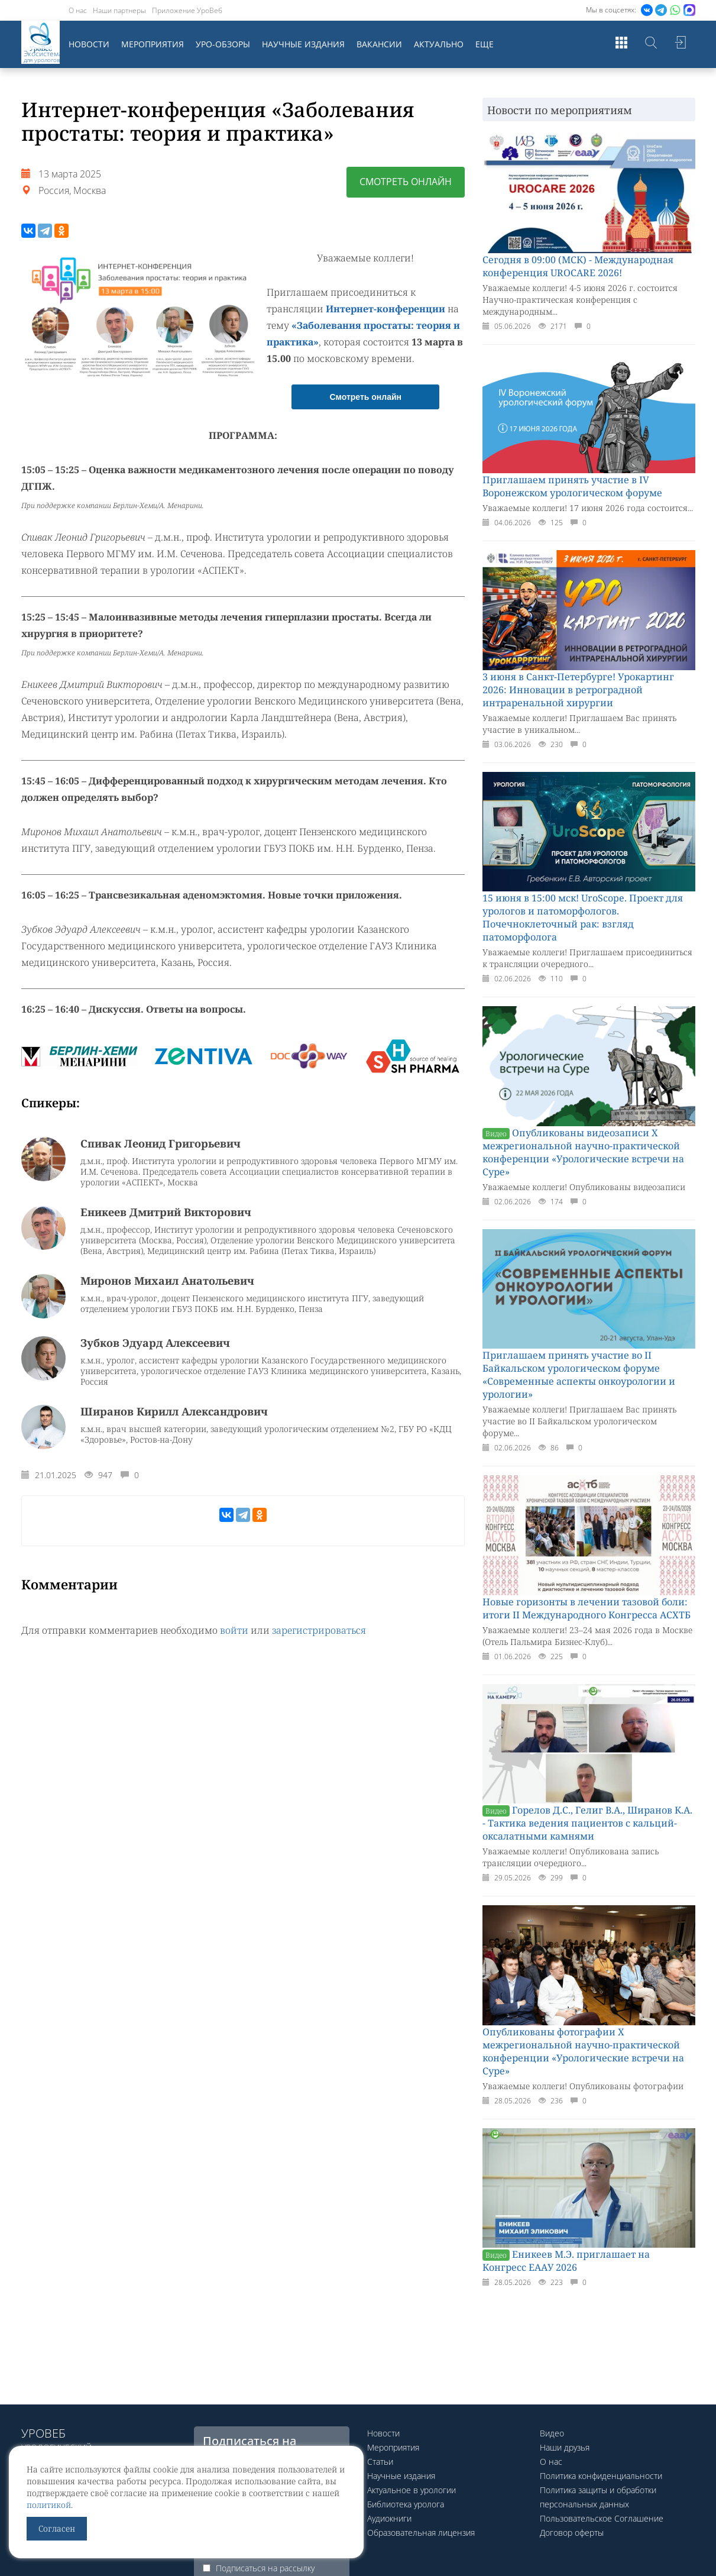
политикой (49, 2504)
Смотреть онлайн (405, 182)
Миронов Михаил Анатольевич (167, 1281)
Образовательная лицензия (421, 2532)
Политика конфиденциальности (601, 2475)
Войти (680, 44)
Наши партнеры (119, 10)
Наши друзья (564, 2447)
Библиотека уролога (405, 2504)
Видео (552, 2433)
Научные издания (303, 44)
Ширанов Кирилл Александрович (174, 1411)
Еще (484, 44)
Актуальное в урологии (411, 2490)
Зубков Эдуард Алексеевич (155, 1343)
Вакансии (379, 44)
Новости (89, 44)
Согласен (56, 2528)
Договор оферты (572, 2532)
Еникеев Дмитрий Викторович (165, 1212)
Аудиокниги (389, 2518)
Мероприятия (152, 44)
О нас (78, 10)
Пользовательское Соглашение (601, 2518)
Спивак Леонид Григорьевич (160, 1143)
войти (234, 1630)
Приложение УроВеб (187, 10)
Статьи (380, 2461)
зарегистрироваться (319, 1630)
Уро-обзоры (223, 44)
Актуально (439, 44)
